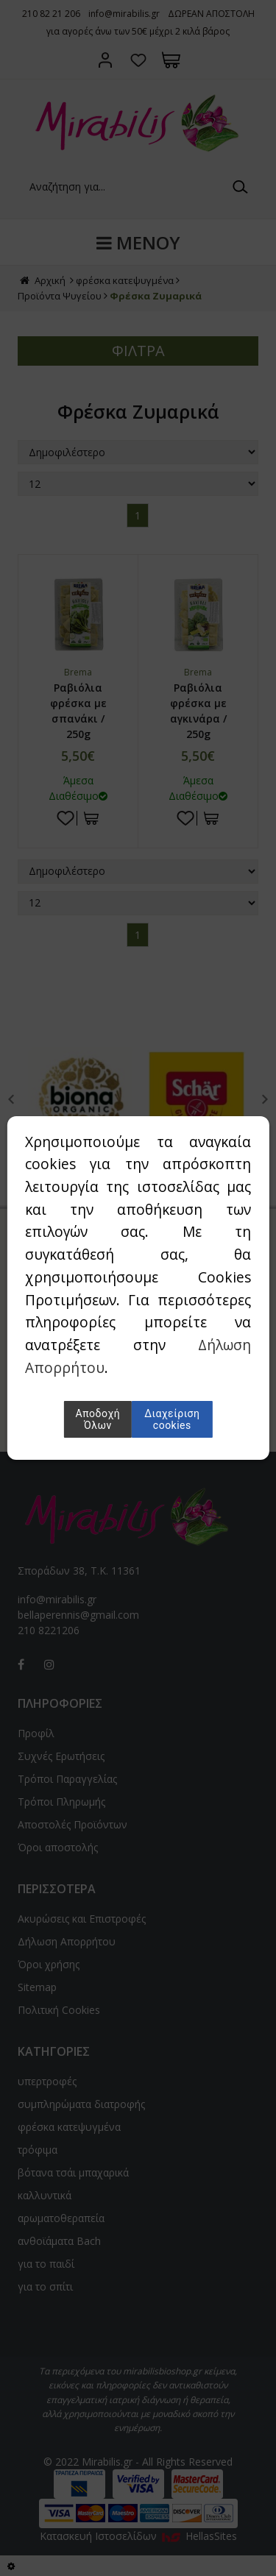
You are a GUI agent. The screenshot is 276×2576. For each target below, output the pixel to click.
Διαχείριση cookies (172, 1419)
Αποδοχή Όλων (98, 1419)
